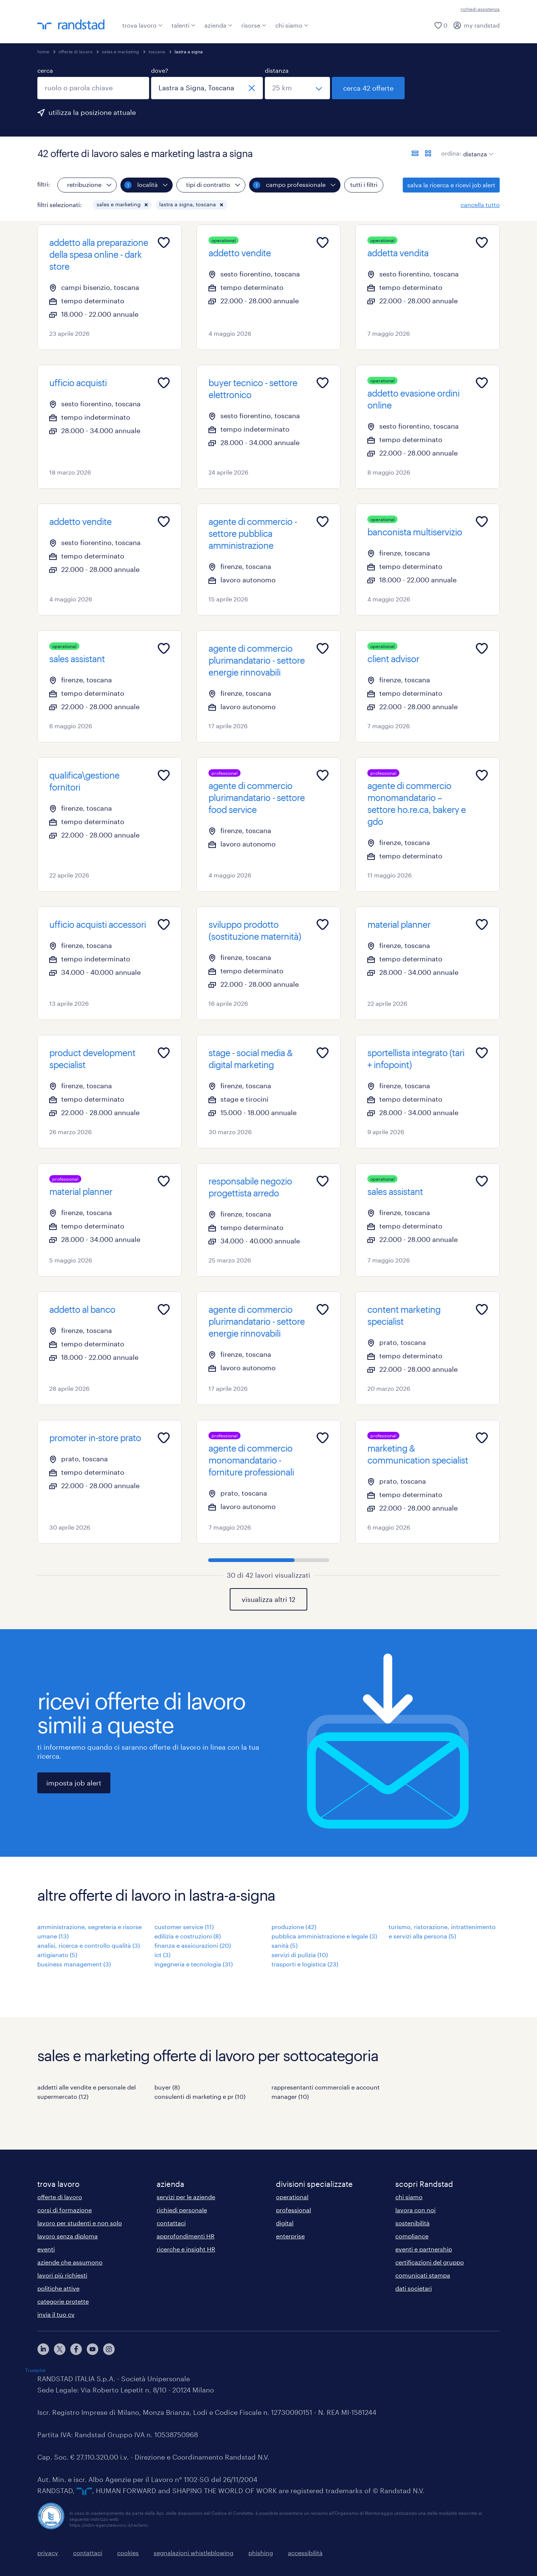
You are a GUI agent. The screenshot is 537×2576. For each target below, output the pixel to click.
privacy (47, 2552)
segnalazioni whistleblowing (193, 2552)
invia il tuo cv (56, 2314)
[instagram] (109, 2349)
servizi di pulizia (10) (299, 1954)
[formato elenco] (415, 153)
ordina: (451, 153)
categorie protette (63, 2301)
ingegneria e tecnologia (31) (193, 1964)
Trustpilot (35, 2370)
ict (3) (162, 1954)
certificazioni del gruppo (429, 2262)
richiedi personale (182, 2209)
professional (293, 2209)
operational (292, 2196)
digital (284, 2222)
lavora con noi (415, 2209)
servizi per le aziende (186, 2196)
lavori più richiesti (62, 2275)
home (43, 51)
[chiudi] (251, 88)
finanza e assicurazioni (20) (192, 1945)
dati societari (413, 2288)
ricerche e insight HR (186, 2249)
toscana (156, 51)
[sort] (476, 148)
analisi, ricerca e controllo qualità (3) (88, 1945)
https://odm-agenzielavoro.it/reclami (108, 2525)
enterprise (290, 2235)
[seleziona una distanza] (297, 88)
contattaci (171, 2222)
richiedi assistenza (480, 9)
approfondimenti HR (185, 2235)
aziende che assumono (70, 2262)
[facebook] (76, 2349)
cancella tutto (480, 204)
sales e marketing (120, 51)
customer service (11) (184, 1926)
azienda (218, 25)
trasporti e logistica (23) (304, 1964)
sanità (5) (284, 1945)
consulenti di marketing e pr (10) (199, 2096)
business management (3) (74, 1964)
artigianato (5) (57, 1954)
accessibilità (305, 2552)
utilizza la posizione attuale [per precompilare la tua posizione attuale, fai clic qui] (92, 112)
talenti (183, 25)
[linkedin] (43, 2349)
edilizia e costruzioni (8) (187, 1936)
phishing (260, 2552)
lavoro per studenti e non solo (79, 2222)
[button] (146, 205)
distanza (277, 70)
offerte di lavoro (75, 51)
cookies (128, 2552)
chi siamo (291, 25)
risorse (253, 25)
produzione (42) (293, 1926)
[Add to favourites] (164, 242)
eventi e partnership (423, 2249)
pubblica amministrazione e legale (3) (324, 1936)
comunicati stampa (422, 2275)
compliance (411, 2235)
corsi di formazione (64, 2209)
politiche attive (58, 2288)
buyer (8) (167, 2087)
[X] (60, 2349)
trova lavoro (142, 25)
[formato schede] (428, 153)
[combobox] (93, 88)
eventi (46, 2249)
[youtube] (92, 2349)
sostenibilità (412, 2222)
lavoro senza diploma (67, 2235)
